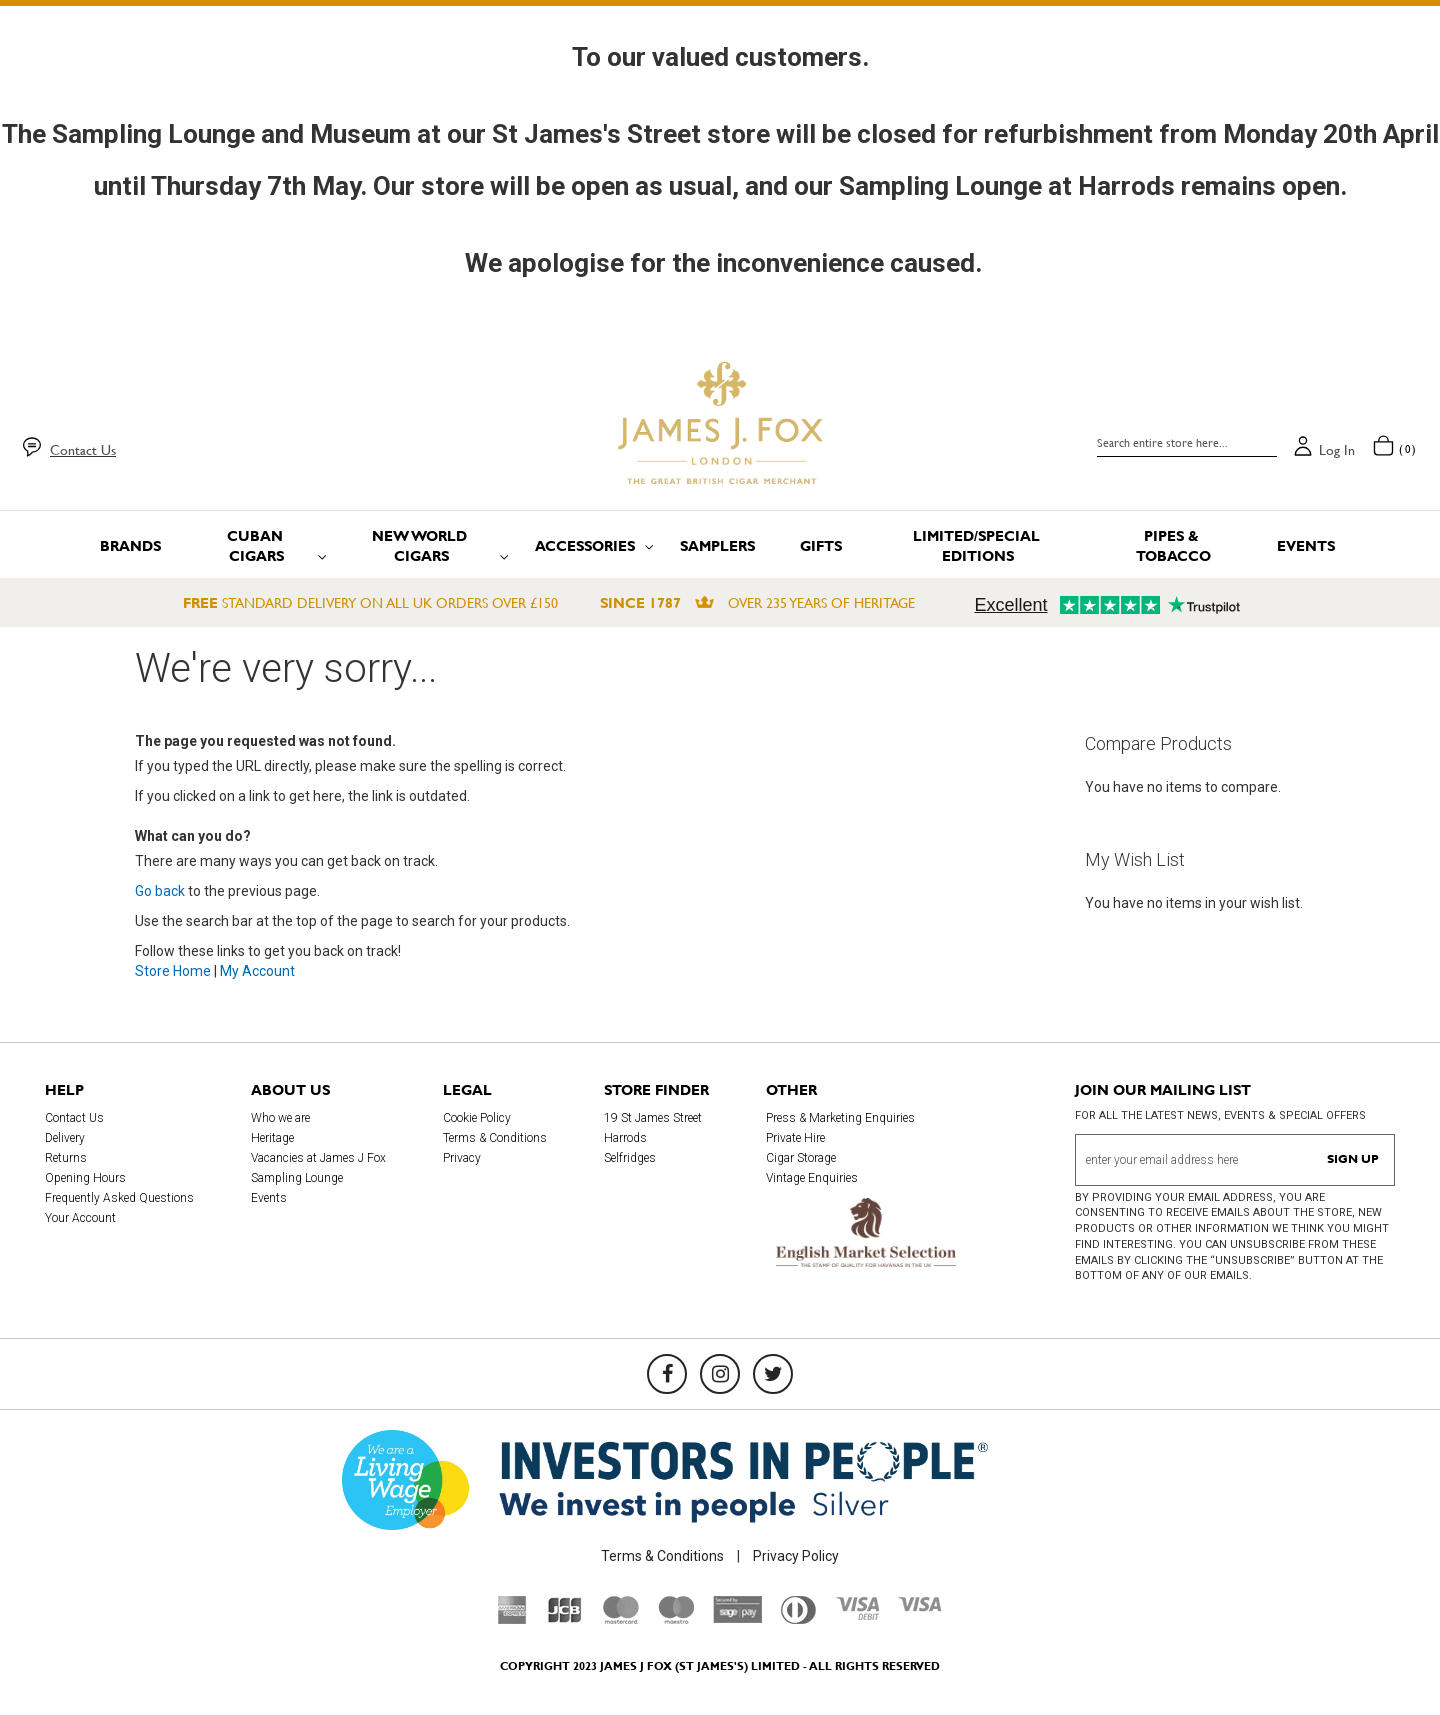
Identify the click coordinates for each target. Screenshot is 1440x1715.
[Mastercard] (621, 1619)
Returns (66, 1158)
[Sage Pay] (737, 1618)
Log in (1337, 450)
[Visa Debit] (857, 1615)
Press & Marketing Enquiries (840, 1118)
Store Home (173, 971)
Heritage (272, 1138)
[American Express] (512, 1619)
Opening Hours (85, 1178)
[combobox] (1187, 443)
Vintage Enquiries (812, 1178)
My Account (257, 971)
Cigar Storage (801, 1158)
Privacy (462, 1158)
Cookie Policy (477, 1118)
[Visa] (920, 1607)
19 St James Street (653, 1118)
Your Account (80, 1218)
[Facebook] (667, 1374)
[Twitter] (773, 1374)
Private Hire (795, 1138)
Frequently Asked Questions (119, 1198)
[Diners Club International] (798, 1619)
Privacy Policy (796, 1556)
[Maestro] (676, 1619)
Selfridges (630, 1158)
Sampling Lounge (297, 1178)
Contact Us (83, 450)
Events (269, 1198)
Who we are (280, 1118)
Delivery (65, 1138)
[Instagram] (720, 1374)
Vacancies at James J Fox (318, 1158)
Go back (160, 891)
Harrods (625, 1138)
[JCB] (565, 1619)
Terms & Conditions (495, 1138)
